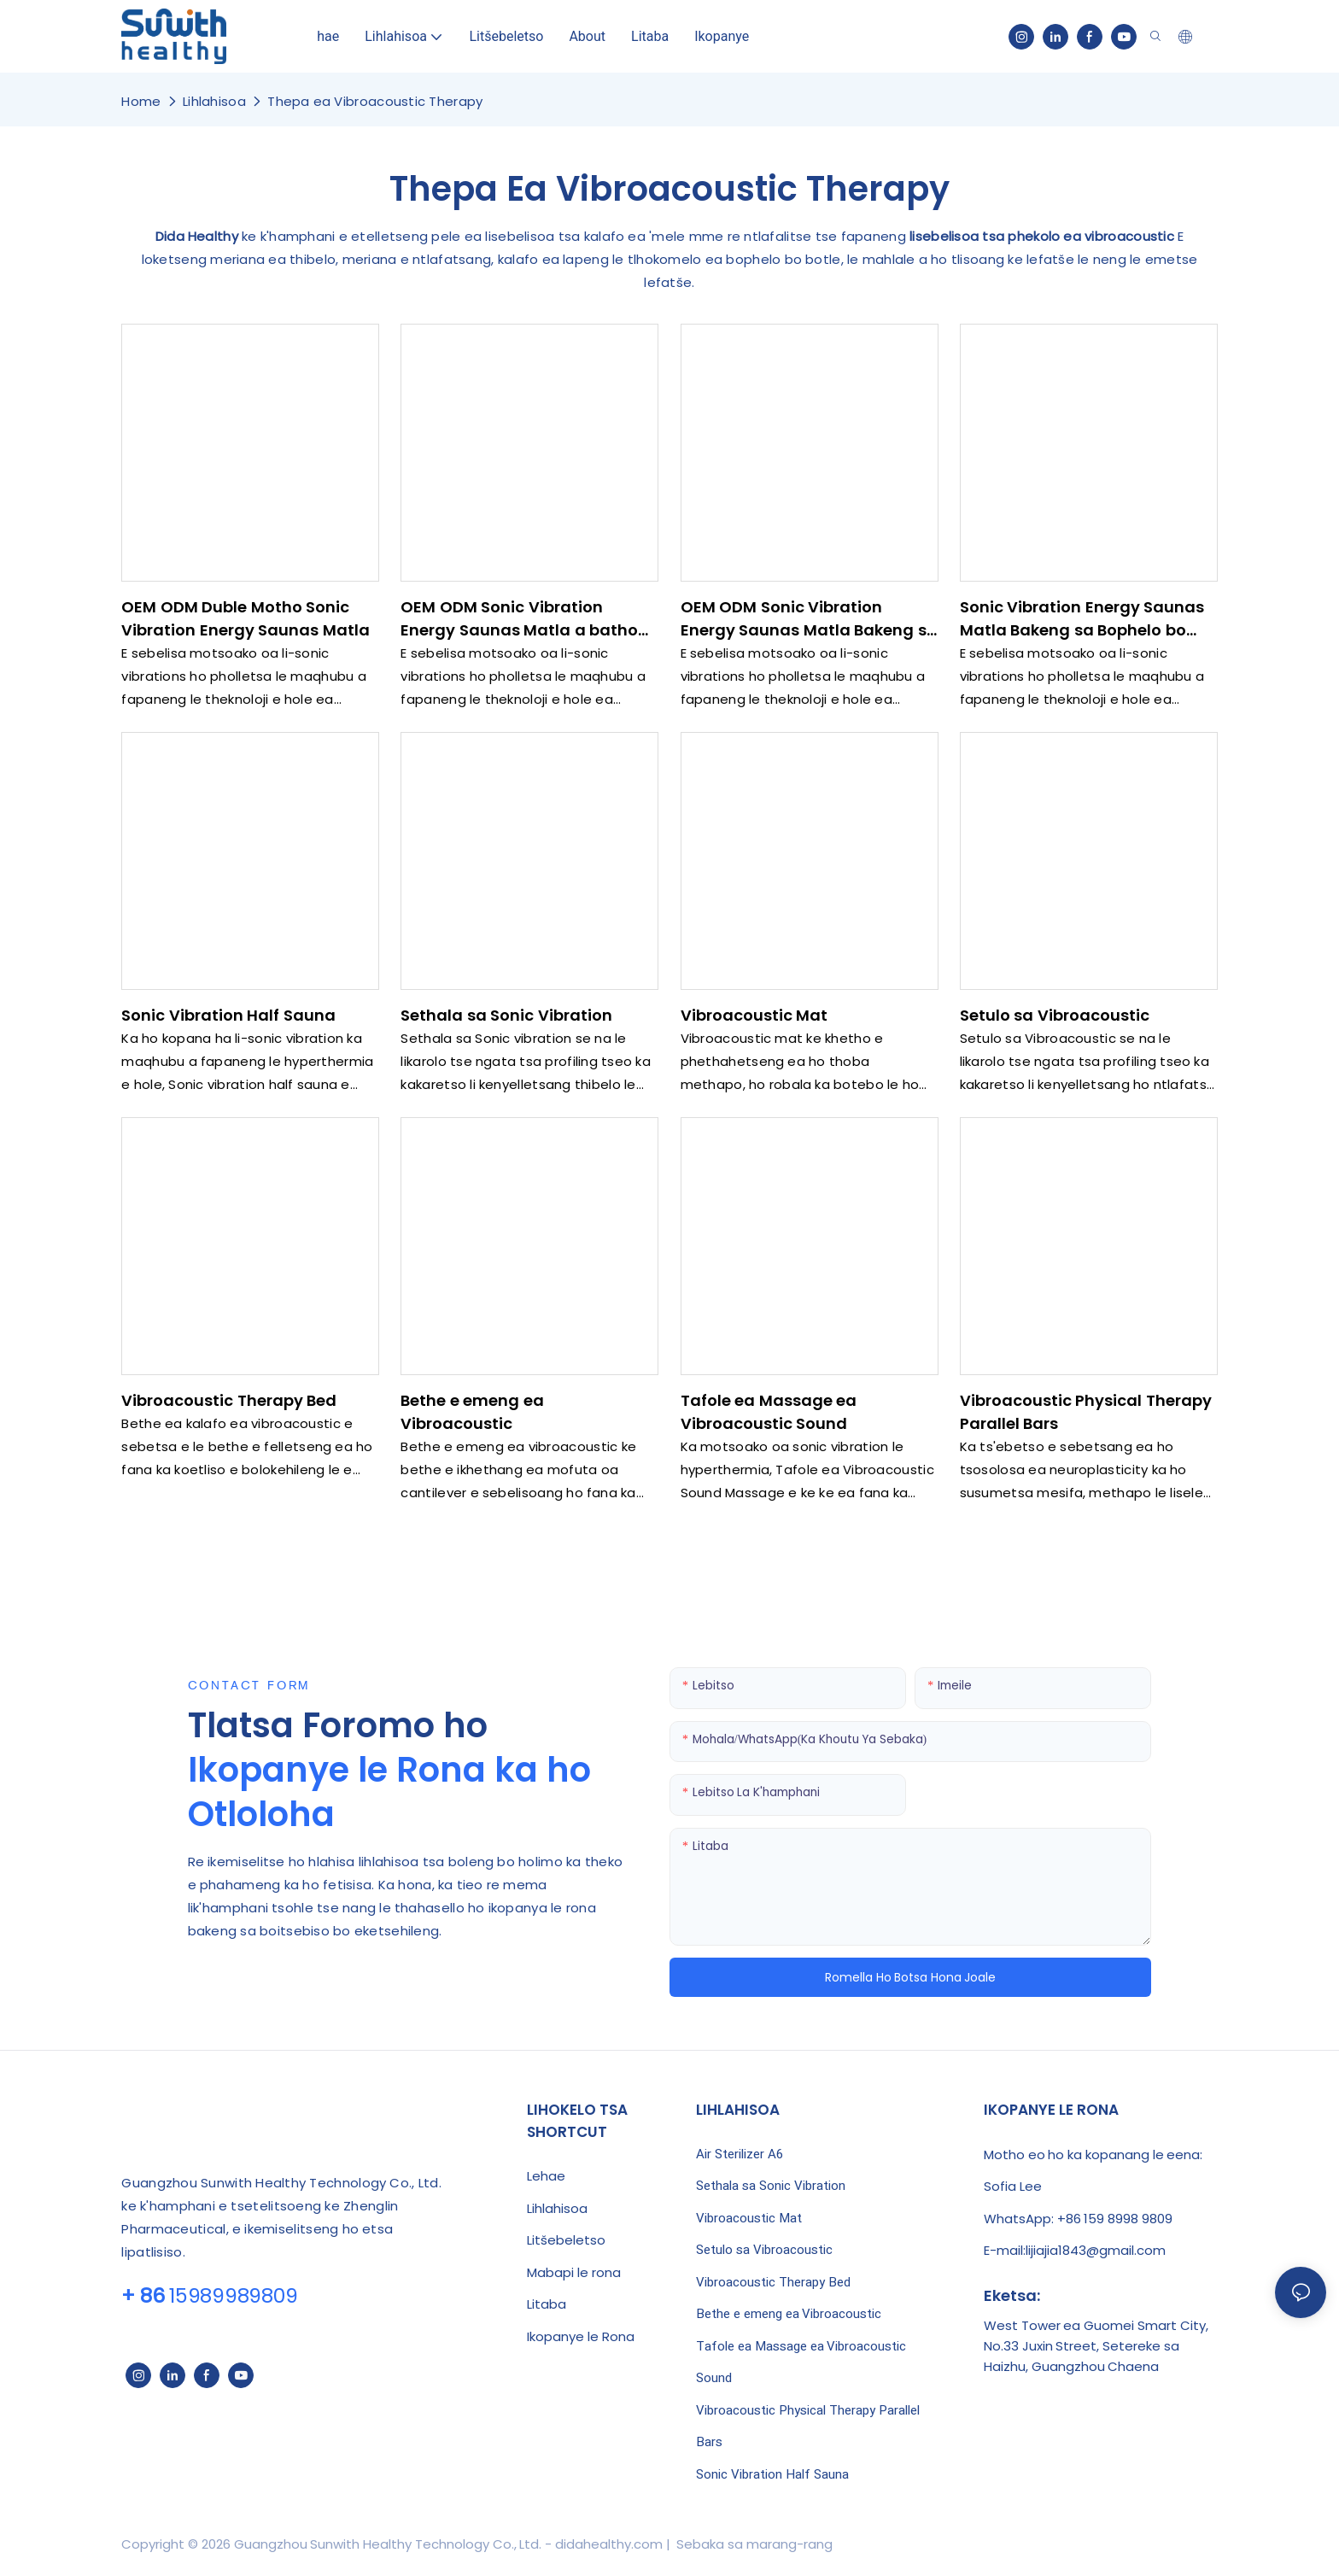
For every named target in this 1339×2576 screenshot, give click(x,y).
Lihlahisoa (214, 101)
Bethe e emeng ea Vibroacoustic (472, 1412)
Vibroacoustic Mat (754, 1015)
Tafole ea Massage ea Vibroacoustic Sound (769, 1412)
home (141, 101)
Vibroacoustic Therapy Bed (228, 1400)
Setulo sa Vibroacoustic (1054, 1015)
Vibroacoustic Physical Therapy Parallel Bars (1086, 1412)
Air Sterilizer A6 (739, 2154)
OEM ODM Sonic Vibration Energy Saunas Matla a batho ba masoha (519, 618)
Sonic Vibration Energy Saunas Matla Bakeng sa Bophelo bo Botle (1082, 618)
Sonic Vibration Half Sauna (228, 1015)
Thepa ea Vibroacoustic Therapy (374, 101)
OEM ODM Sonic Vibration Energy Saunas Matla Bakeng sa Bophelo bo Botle (809, 618)
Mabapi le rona (574, 2272)
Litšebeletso (566, 2240)
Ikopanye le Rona (580, 2336)
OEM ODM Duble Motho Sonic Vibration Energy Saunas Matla (245, 618)
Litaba (546, 2304)
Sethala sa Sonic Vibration (506, 1015)
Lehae (546, 2176)
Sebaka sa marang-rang (752, 2544)
